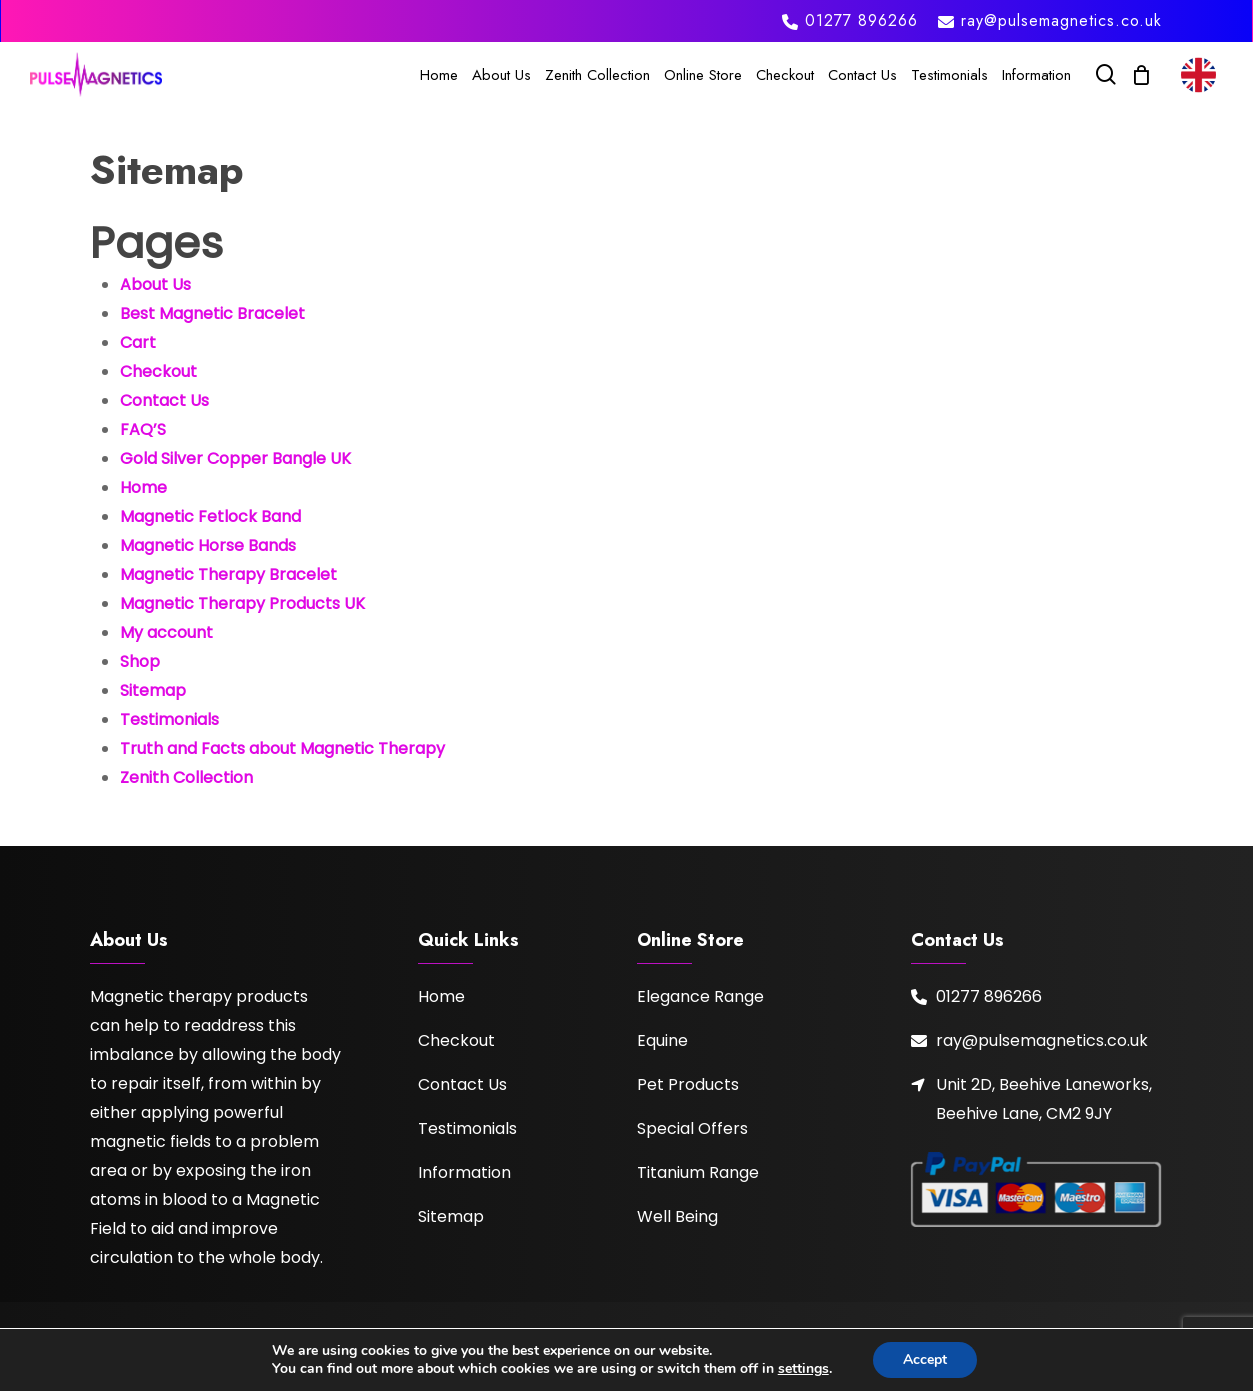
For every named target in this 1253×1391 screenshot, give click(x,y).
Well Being (677, 1216)
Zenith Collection (186, 777)
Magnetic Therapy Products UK (242, 603)
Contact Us (164, 400)
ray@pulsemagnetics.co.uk (1042, 1040)
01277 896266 (989, 996)
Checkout (158, 371)
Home (143, 487)
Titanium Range (698, 1172)
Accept (925, 1359)
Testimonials (169, 719)
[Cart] (1141, 75)
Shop (140, 661)
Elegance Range (700, 996)
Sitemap (153, 690)
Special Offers (692, 1128)
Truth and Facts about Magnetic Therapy (282, 748)
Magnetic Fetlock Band (210, 516)
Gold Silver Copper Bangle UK (235, 458)
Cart (138, 342)
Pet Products (688, 1084)
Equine (662, 1040)
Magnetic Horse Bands (208, 545)
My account (166, 632)
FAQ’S (143, 429)
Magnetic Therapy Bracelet (228, 574)
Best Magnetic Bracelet (212, 313)
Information (464, 1172)
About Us (155, 284)
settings (803, 1369)
